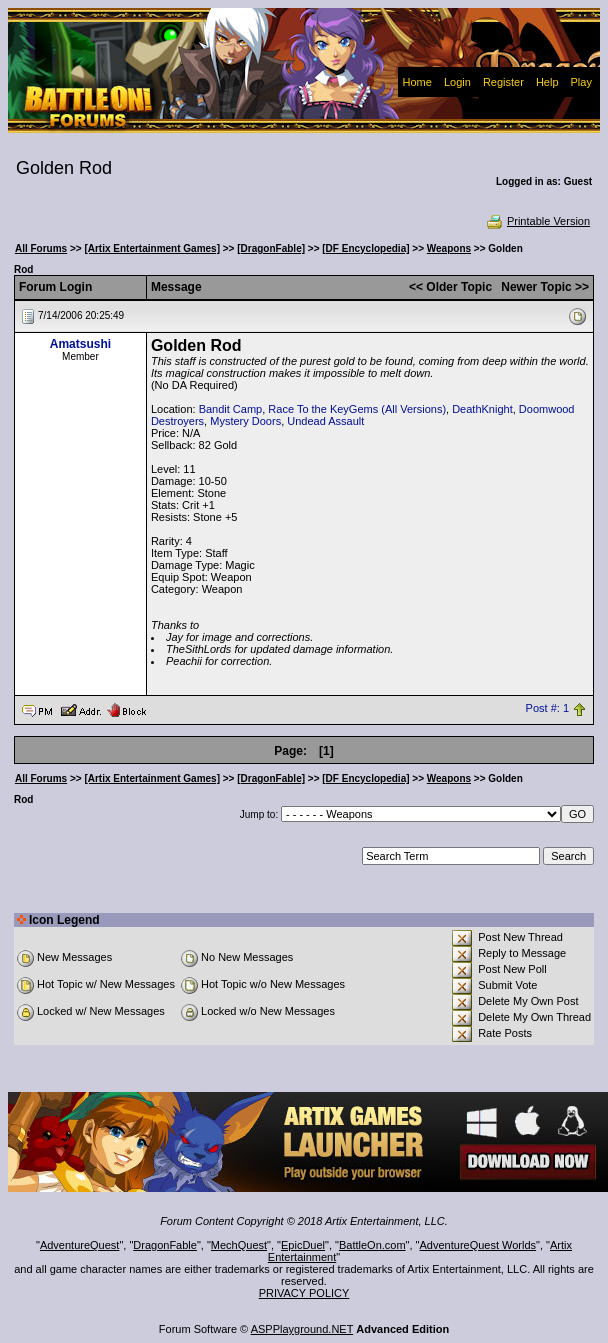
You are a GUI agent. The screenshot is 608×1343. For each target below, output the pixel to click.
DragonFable (165, 1245)
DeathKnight (482, 409)
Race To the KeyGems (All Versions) (357, 409)
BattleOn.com (372, 1245)
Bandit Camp (231, 409)
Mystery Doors (245, 421)
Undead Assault (325, 421)
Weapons (449, 248)
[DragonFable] (271, 248)
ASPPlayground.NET (302, 1329)
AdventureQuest (80, 1245)
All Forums (41, 248)
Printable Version (537, 221)
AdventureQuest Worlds (478, 1245)
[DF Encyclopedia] (365, 248)
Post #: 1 (547, 709)
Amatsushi (80, 344)
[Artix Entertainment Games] (152, 248)
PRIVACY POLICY (304, 1293)
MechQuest (239, 1245)
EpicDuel (303, 1245)
